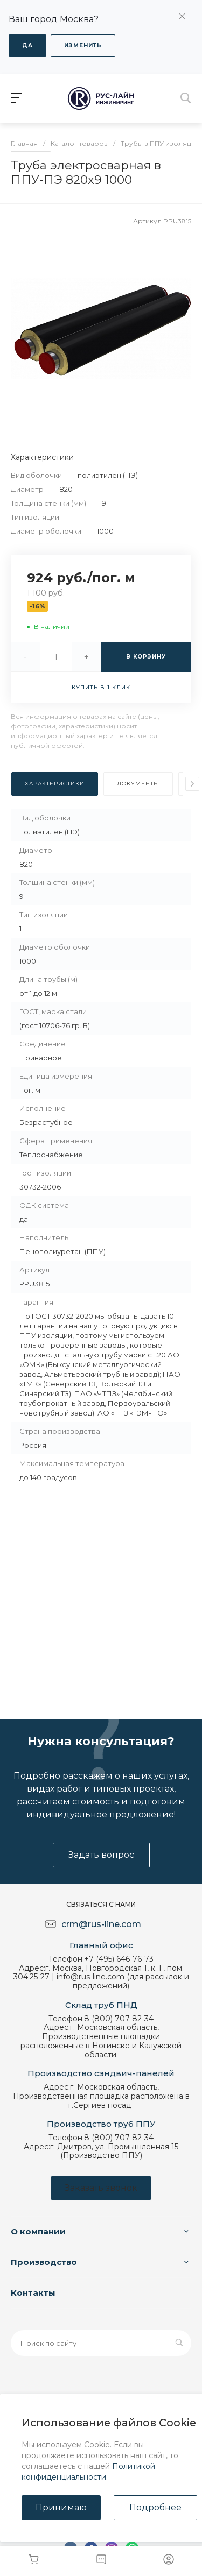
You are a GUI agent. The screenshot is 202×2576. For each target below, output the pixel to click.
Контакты (33, 2293)
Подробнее (155, 2507)
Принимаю (61, 2507)
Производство (44, 2262)
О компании (38, 2231)
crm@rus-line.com (101, 1924)
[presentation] (192, 784)
